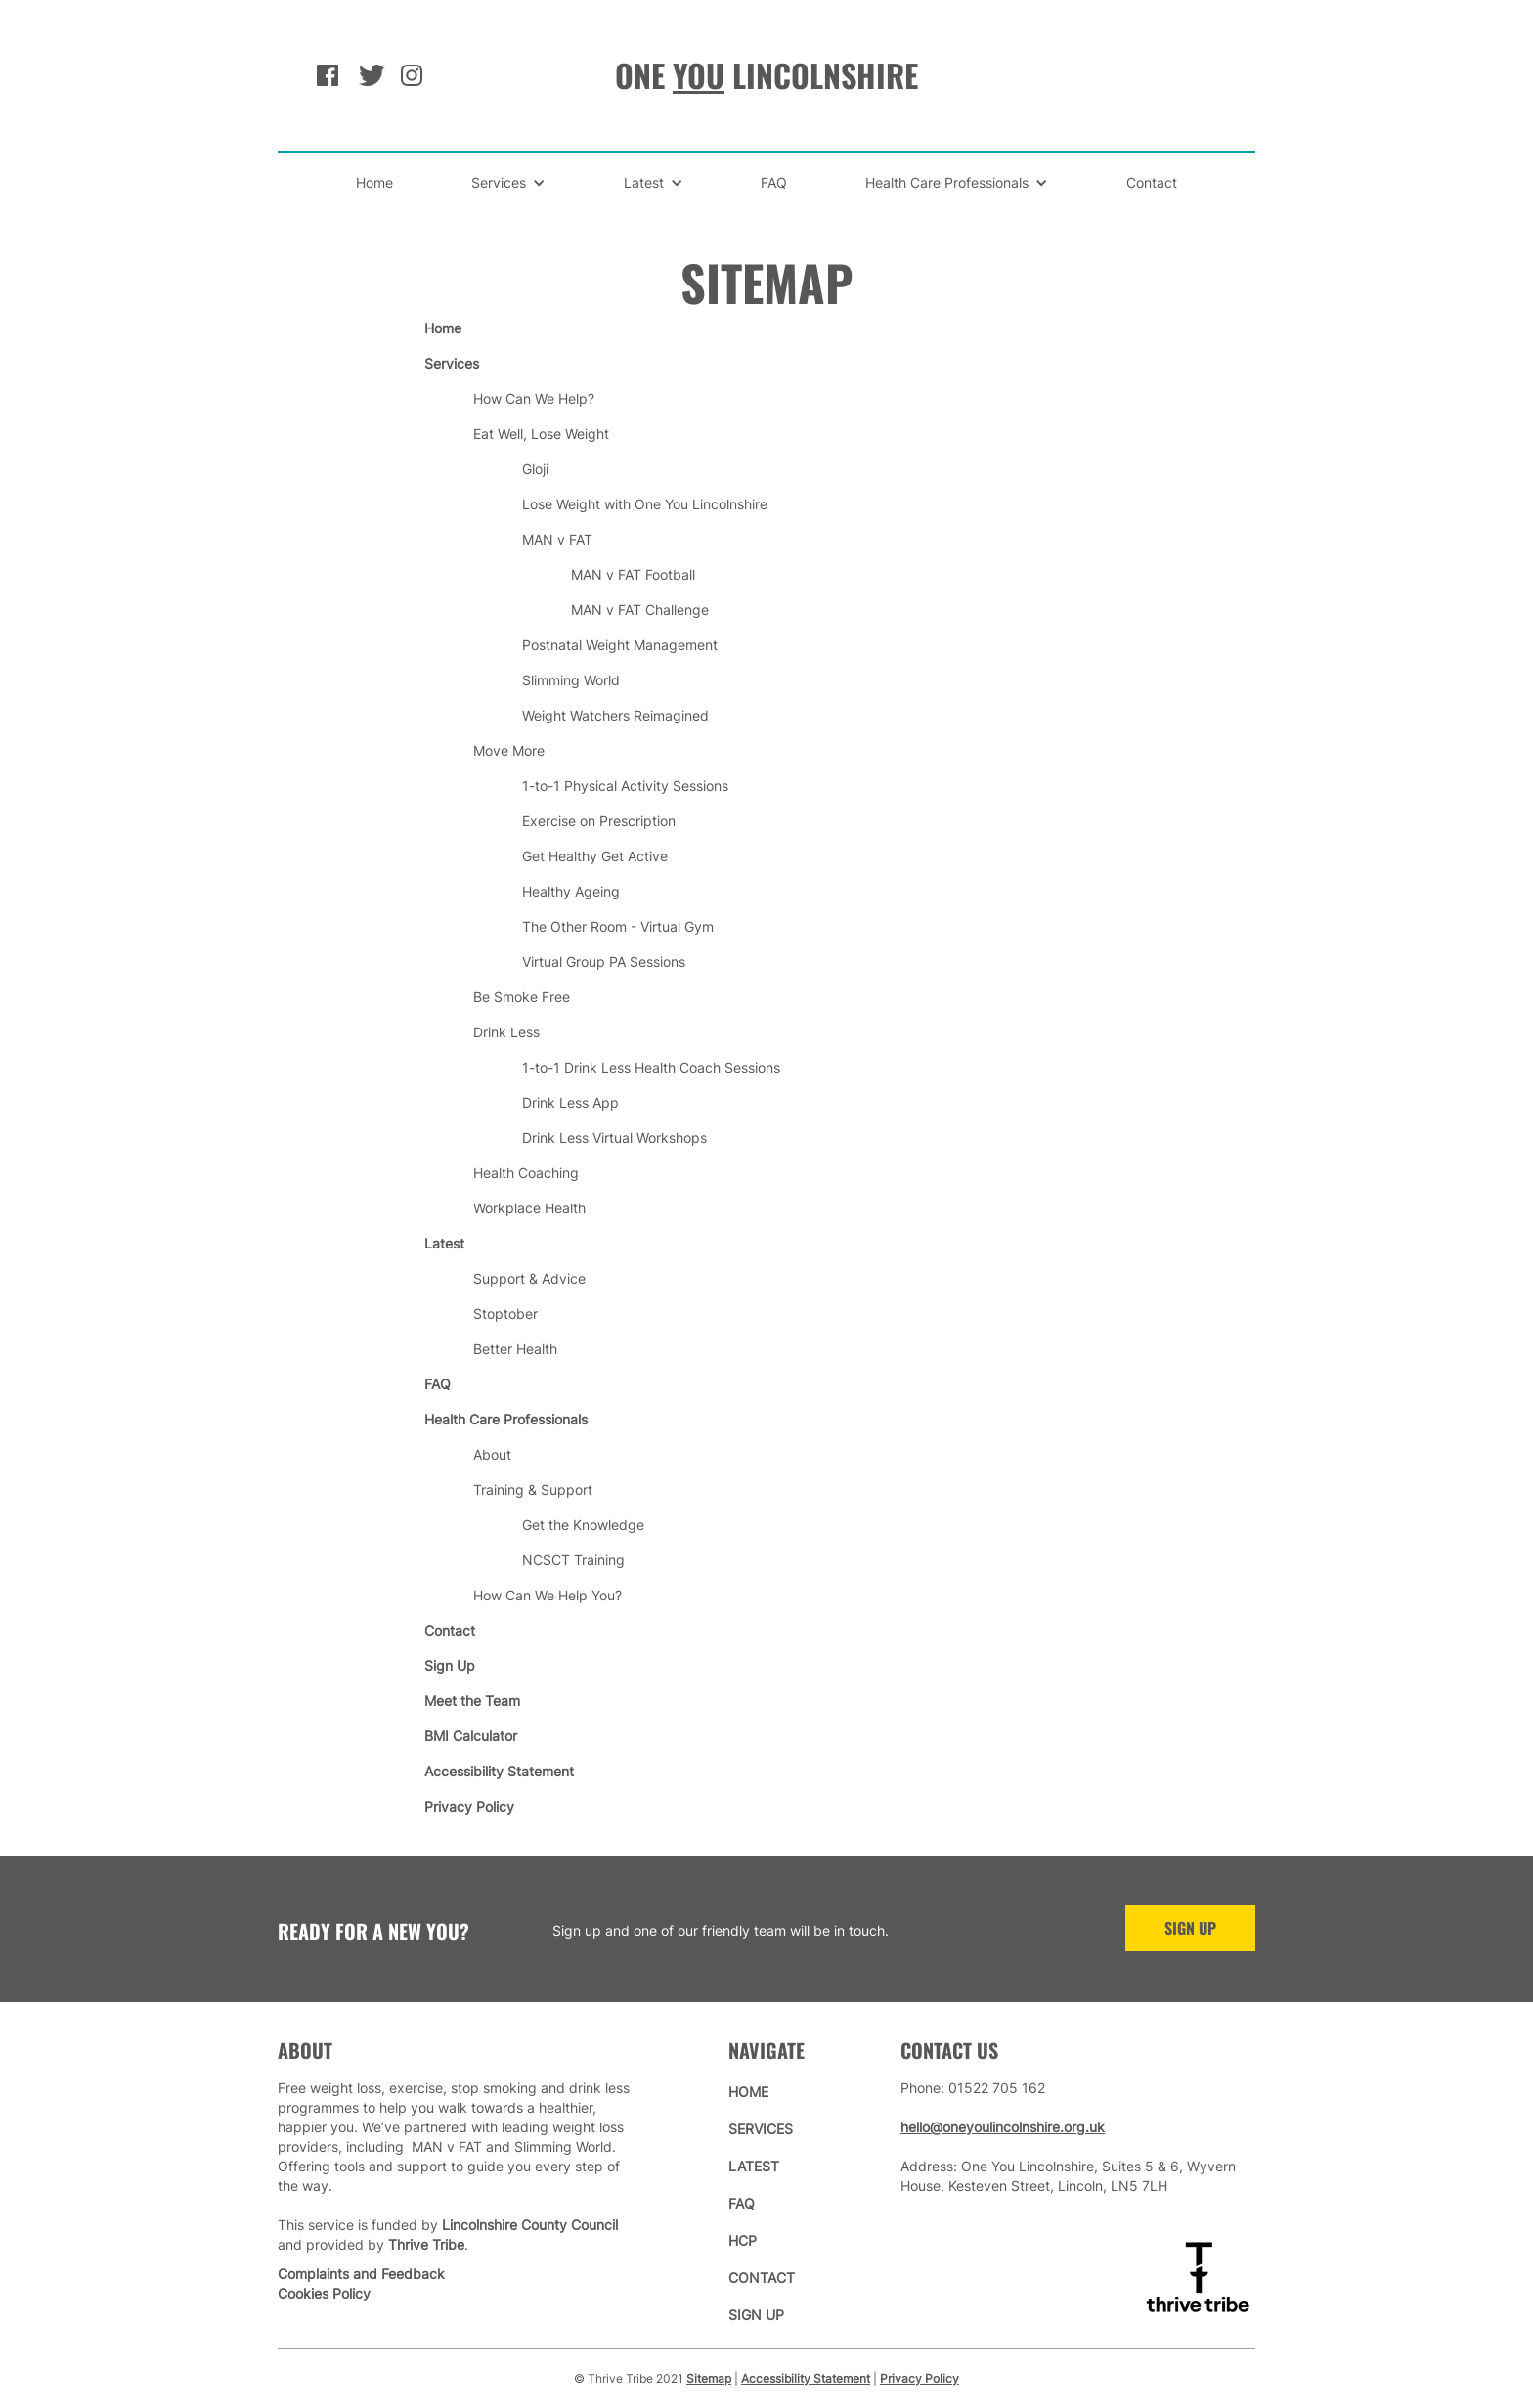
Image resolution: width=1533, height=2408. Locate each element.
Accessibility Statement (805, 2378)
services (760, 2129)
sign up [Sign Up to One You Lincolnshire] (1190, 1928)
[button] (508, 182)
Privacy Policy (919, 2378)
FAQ (774, 182)
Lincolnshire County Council (530, 2224)
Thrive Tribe (426, 2244)
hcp (742, 2240)
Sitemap (708, 2378)
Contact (1151, 182)
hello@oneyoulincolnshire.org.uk (1002, 2127)
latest (753, 2166)
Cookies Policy (324, 2293)
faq (741, 2203)
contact (761, 2277)
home (748, 2091)
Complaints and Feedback (361, 2273)
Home (374, 182)
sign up (756, 2314)
